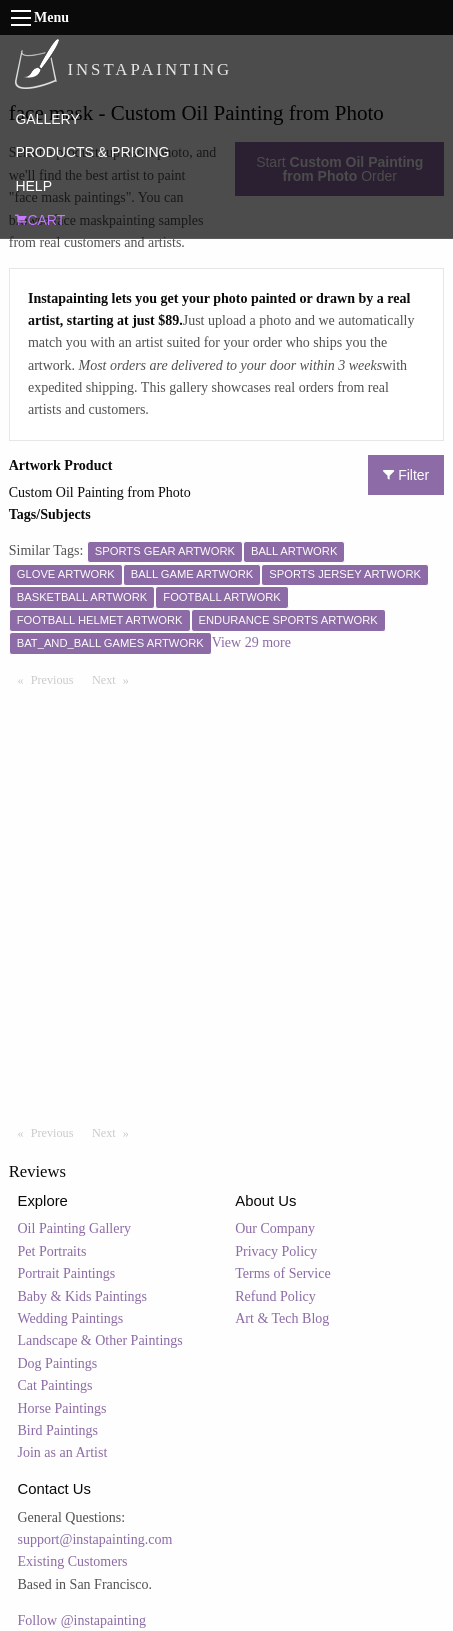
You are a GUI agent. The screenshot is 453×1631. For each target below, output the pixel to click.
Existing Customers (73, 1561)
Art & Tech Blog (282, 1318)
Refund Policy (275, 1296)
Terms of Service (282, 1273)
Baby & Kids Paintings (83, 1296)
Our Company (275, 1228)
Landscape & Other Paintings (100, 1340)
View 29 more (251, 642)
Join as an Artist (63, 1452)
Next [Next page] (115, 679)
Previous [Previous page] (57, 679)
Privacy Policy (276, 1251)
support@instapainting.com (95, 1539)
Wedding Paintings (71, 1318)
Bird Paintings (58, 1430)
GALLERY (47, 119)
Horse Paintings (62, 1408)
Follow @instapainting (82, 1620)
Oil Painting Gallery (75, 1228)
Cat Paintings (55, 1385)
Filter (406, 475)
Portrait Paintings (67, 1273)
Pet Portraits (52, 1251)
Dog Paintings (58, 1363)
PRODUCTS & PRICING (92, 152)
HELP (33, 186)
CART (40, 220)
